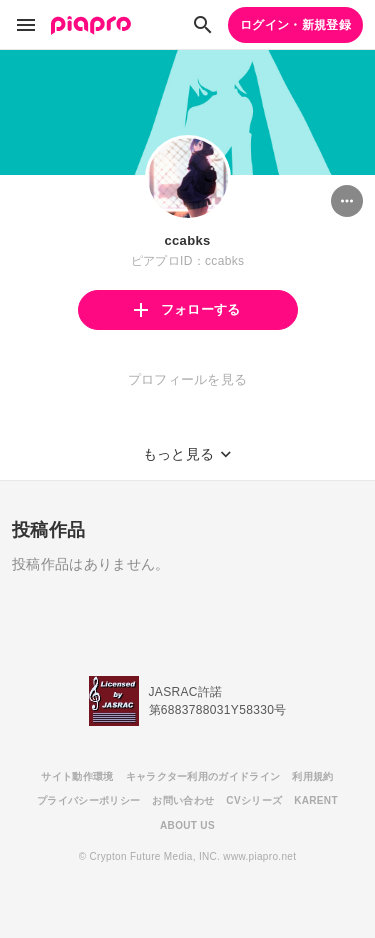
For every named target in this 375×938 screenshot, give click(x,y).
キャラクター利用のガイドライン (203, 776)
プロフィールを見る (188, 379)
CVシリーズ (254, 800)
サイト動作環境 (77, 776)
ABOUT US (187, 825)
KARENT (316, 800)
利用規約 (312, 776)
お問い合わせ (183, 800)
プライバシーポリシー (88, 800)
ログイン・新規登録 (295, 25)
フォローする (187, 309)
